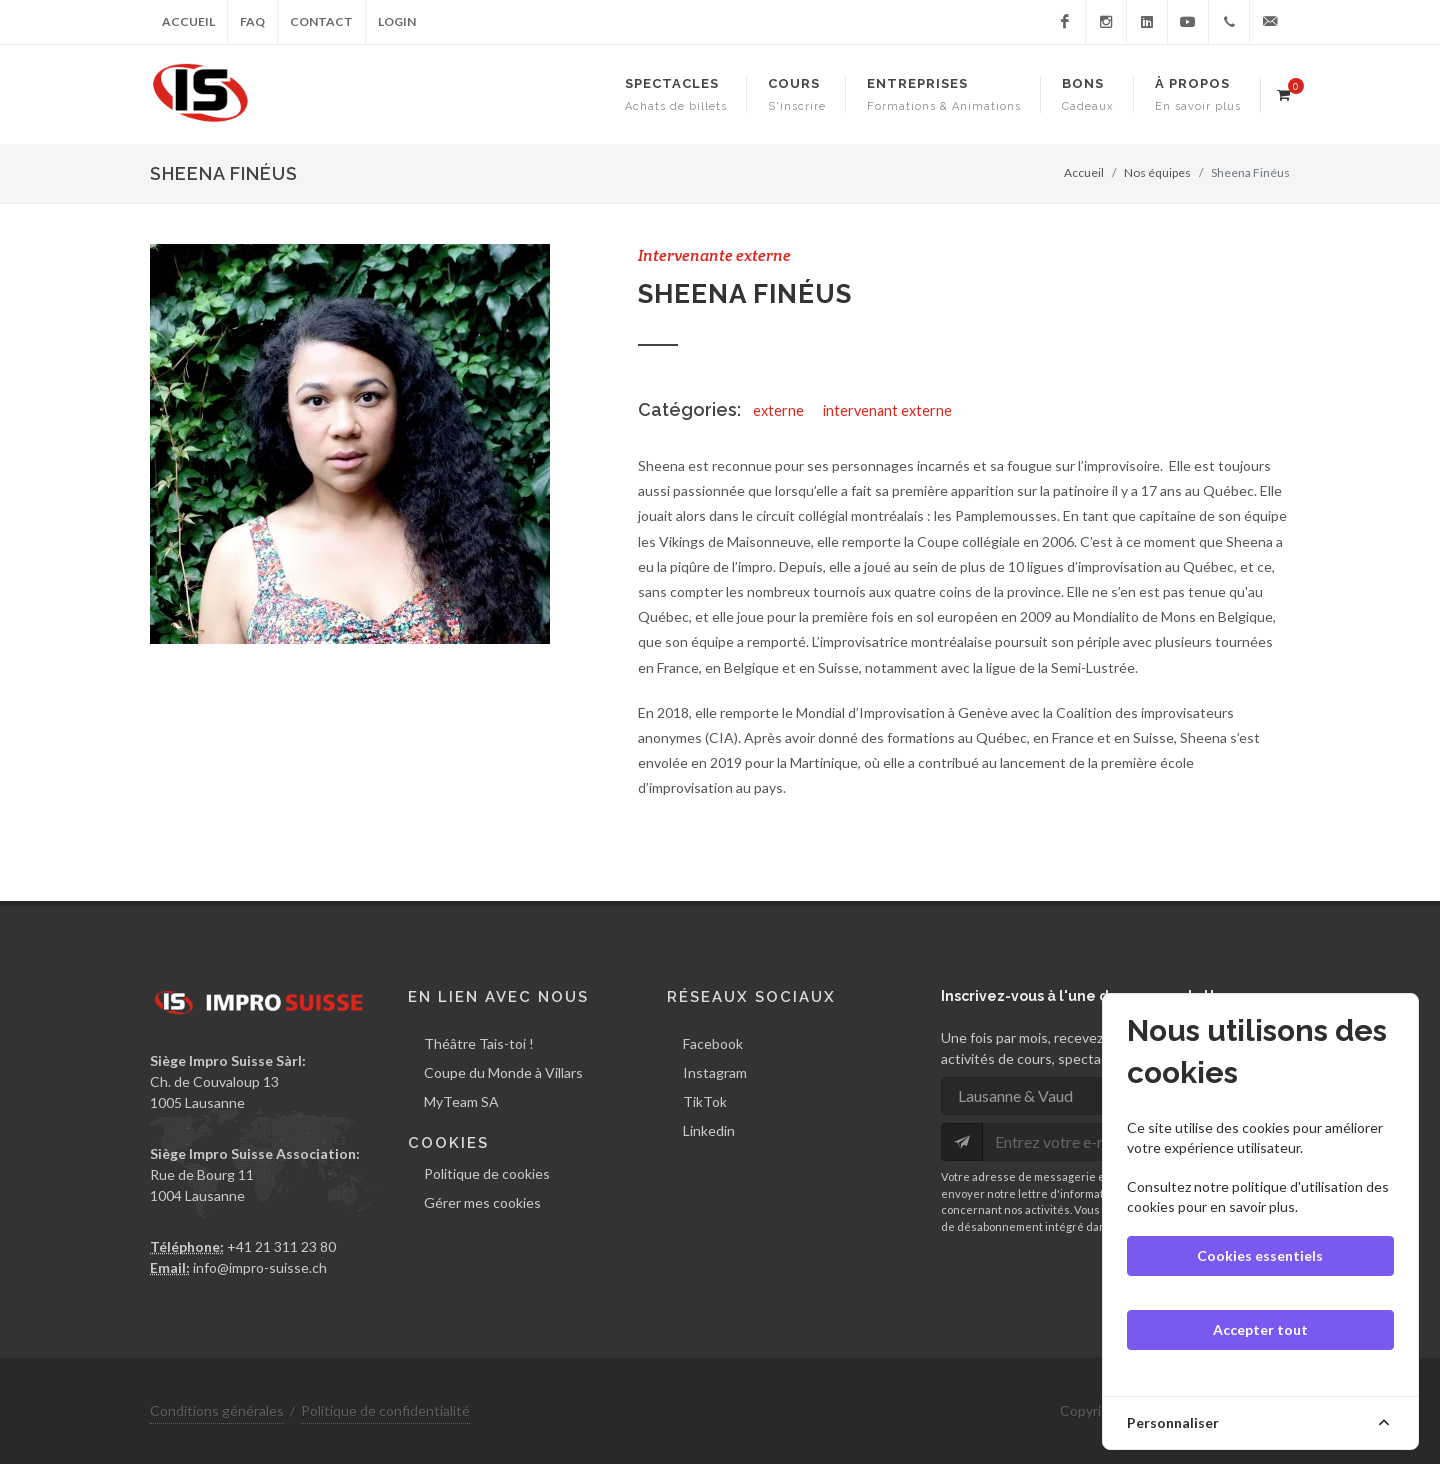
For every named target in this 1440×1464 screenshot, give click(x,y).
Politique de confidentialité (385, 1410)
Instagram (715, 1072)
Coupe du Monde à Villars (503, 1072)
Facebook (713, 1043)
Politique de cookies (487, 1172)
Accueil (188, 21)
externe (778, 410)
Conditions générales (217, 1410)
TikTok (705, 1101)
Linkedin (709, 1130)
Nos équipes (1157, 172)
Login (397, 21)
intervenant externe (887, 410)
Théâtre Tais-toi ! (479, 1043)
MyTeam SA (461, 1101)
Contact (321, 21)
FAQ (252, 21)
